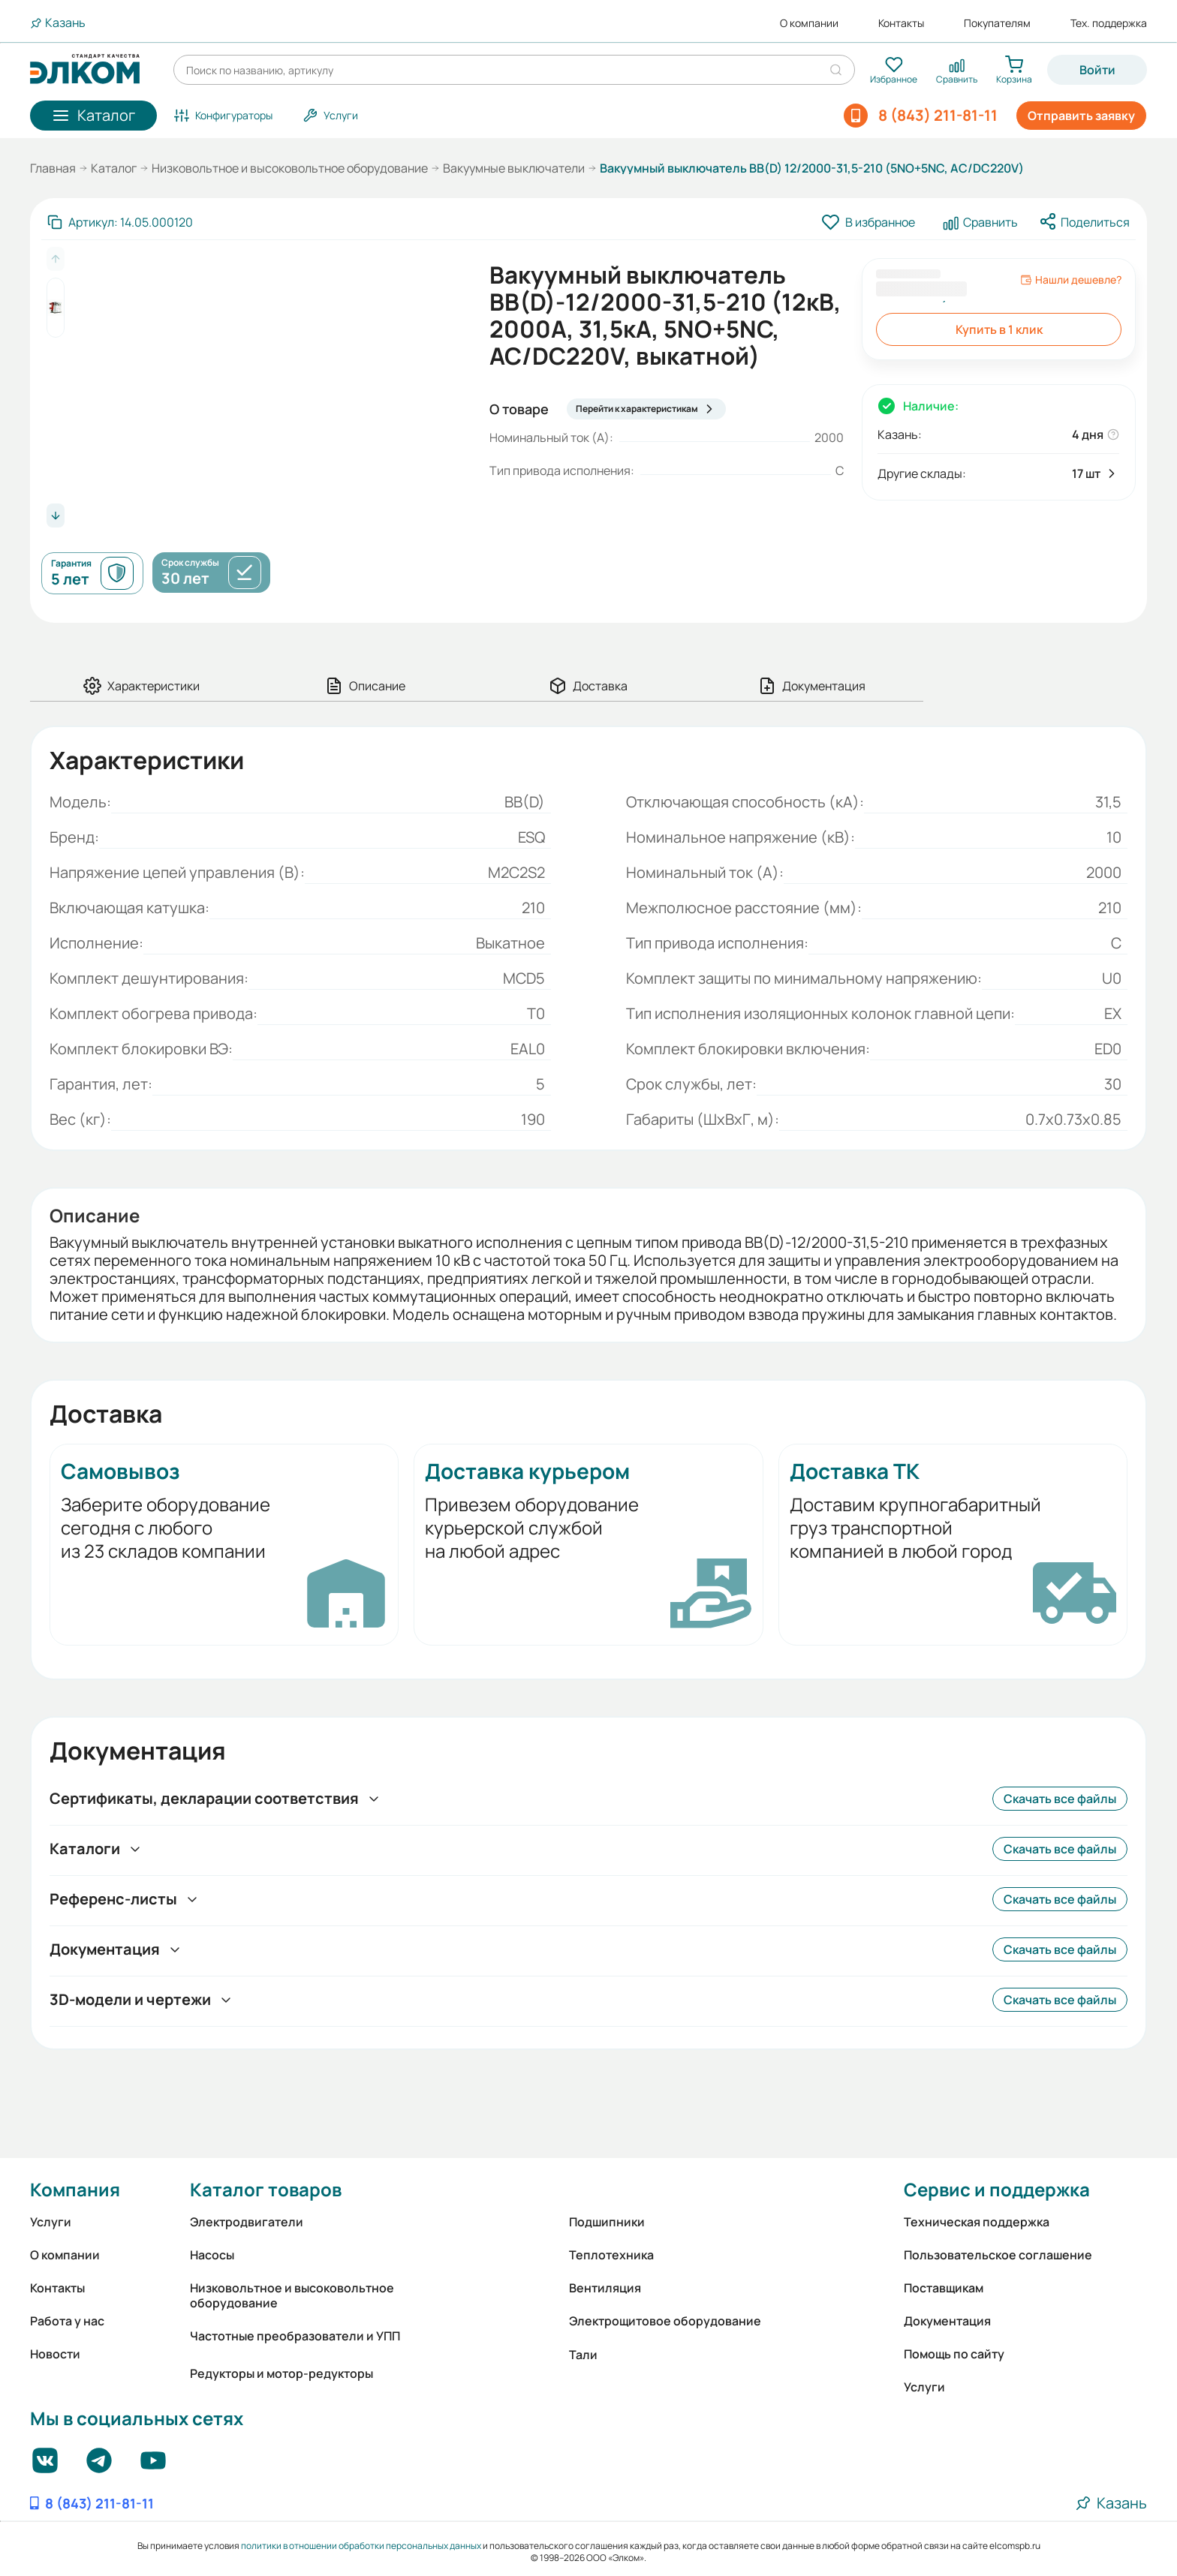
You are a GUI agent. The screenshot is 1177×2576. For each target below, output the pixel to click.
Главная (53, 168)
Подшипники (607, 2221)
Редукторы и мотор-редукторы (281, 2373)
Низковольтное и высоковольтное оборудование (290, 168)
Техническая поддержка (976, 2221)
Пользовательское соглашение (998, 2254)
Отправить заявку (1081, 115)
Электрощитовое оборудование (665, 2320)
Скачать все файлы (1060, 1798)
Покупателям (997, 23)
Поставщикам (943, 2287)
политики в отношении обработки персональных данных (361, 2545)
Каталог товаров (266, 2189)
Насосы (212, 2254)
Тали (583, 2354)
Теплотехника (611, 2254)
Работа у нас (67, 2320)
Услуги (50, 2221)
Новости (55, 2353)
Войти (1097, 70)
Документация (947, 2320)
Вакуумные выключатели (514, 168)
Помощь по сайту (954, 2353)
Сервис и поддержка (997, 2189)
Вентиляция (605, 2287)
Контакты (901, 23)
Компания (75, 2189)
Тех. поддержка (1108, 23)
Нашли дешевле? (1070, 280)
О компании (809, 23)
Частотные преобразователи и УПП (295, 2335)
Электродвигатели (246, 2221)
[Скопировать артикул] (120, 222)
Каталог (114, 168)
